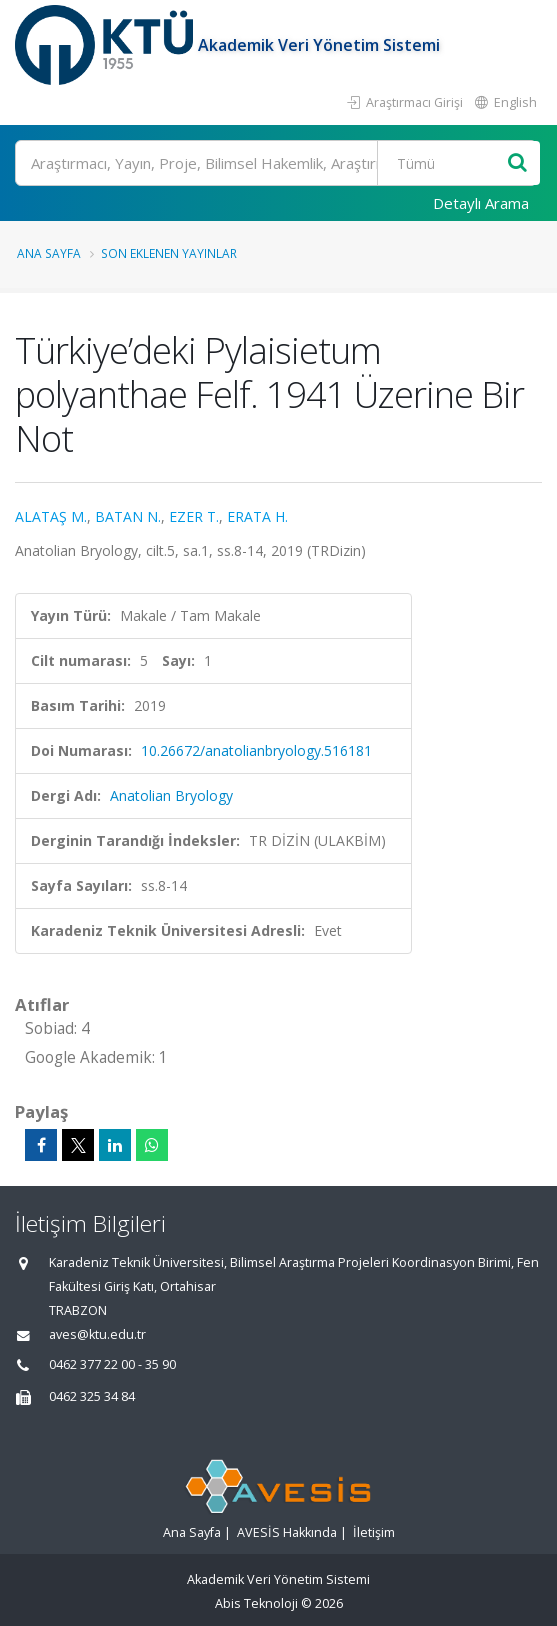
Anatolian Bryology (171, 795)
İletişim (374, 1532)
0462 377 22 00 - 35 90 (112, 1364)
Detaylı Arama (481, 203)
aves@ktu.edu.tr (97, 1334)
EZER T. (194, 516)
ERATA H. (257, 516)
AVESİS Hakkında (287, 1532)
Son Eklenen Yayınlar (169, 253)
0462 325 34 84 (92, 1396)
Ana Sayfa (49, 253)
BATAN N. (128, 516)
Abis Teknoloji (256, 1603)
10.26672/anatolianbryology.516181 (256, 750)
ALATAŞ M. (51, 516)
